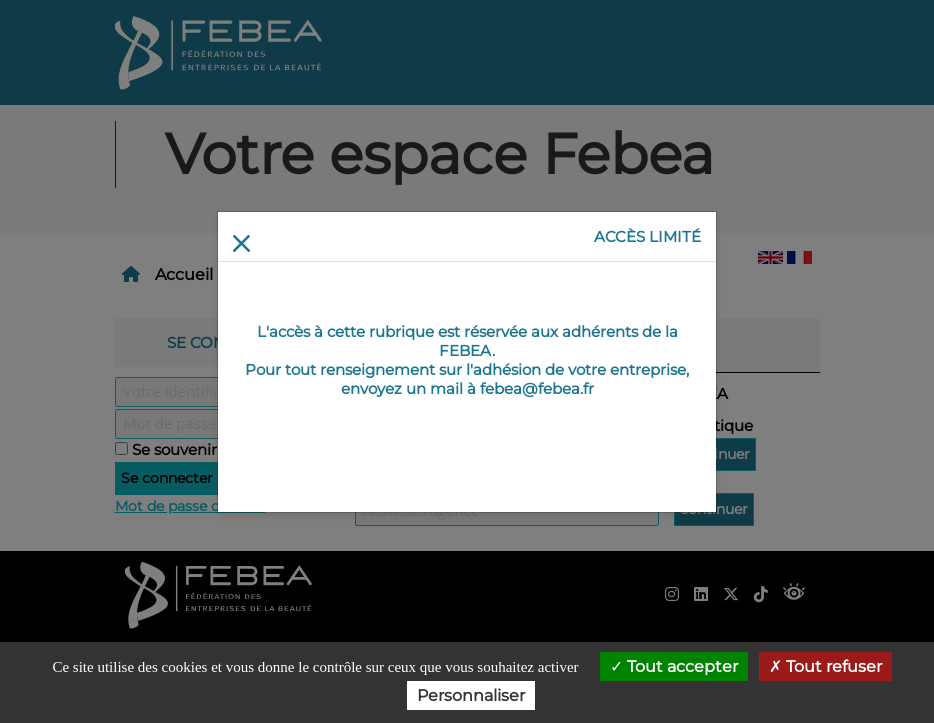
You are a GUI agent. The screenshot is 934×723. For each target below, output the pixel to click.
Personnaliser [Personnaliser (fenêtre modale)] (471, 695)
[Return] (241, 243)
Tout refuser (825, 666)
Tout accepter (674, 666)
